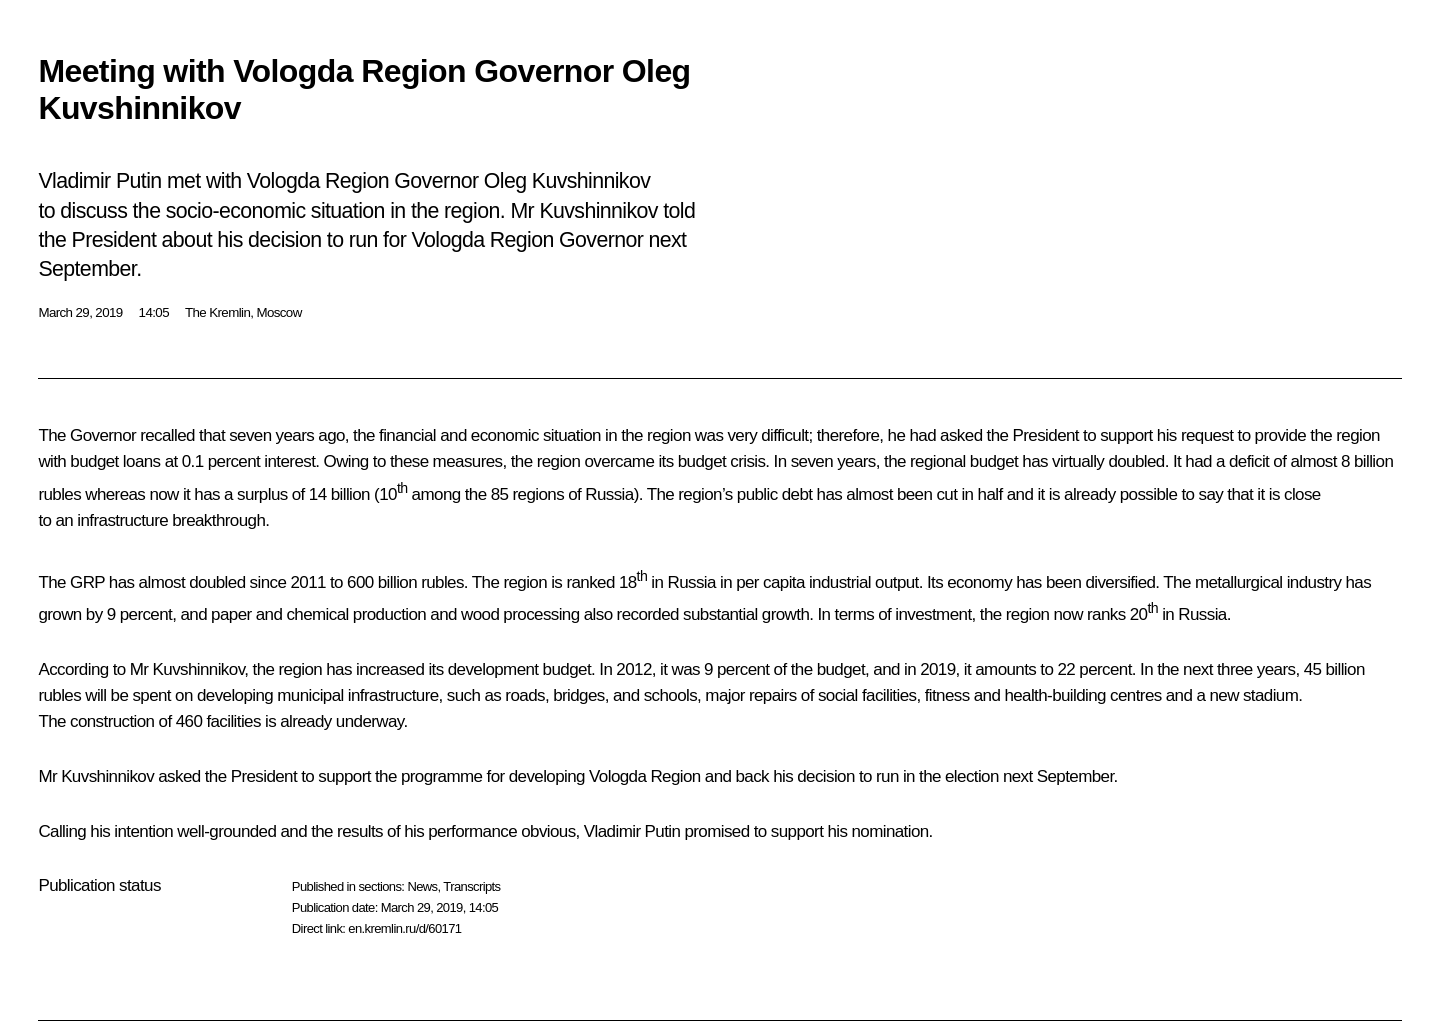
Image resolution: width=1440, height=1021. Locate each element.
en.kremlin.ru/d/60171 (404, 928)
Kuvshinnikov (199, 669)
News (422, 886)
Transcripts (471, 886)
